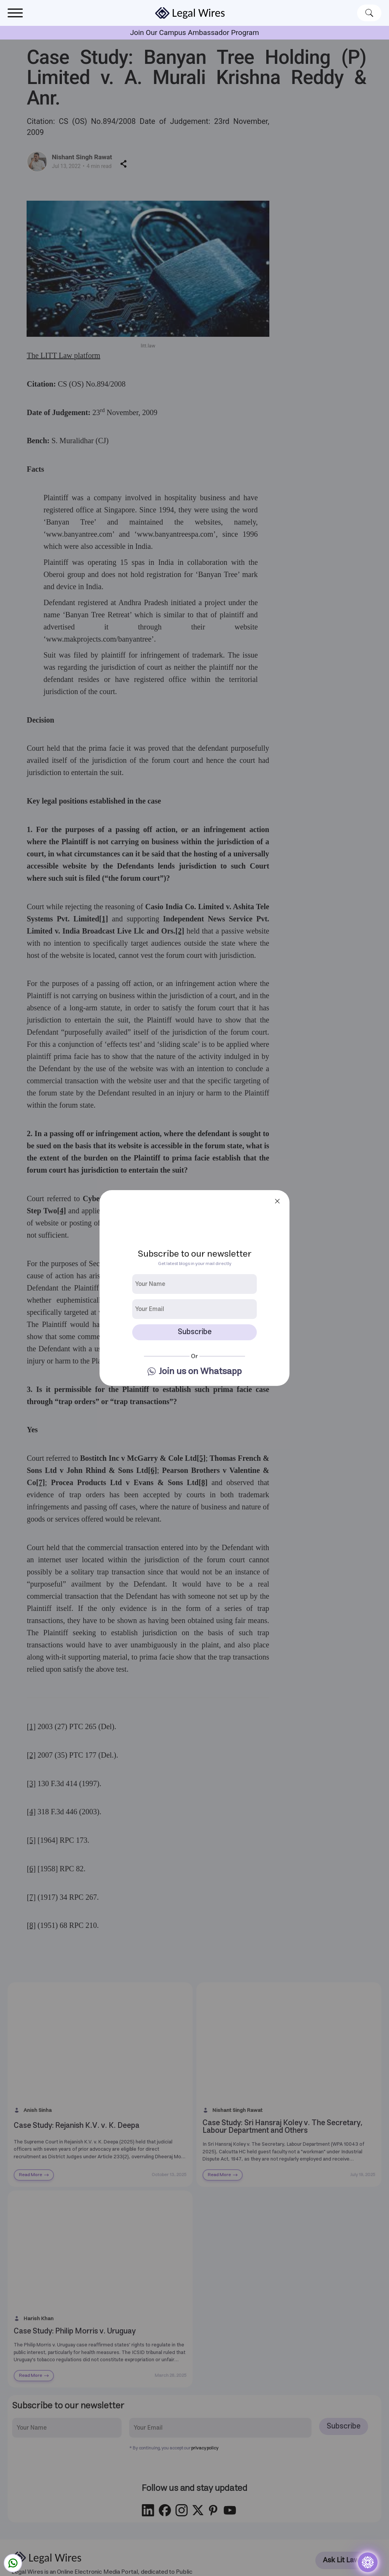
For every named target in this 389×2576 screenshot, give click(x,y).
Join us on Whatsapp (200, 1372)
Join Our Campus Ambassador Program (194, 32)
